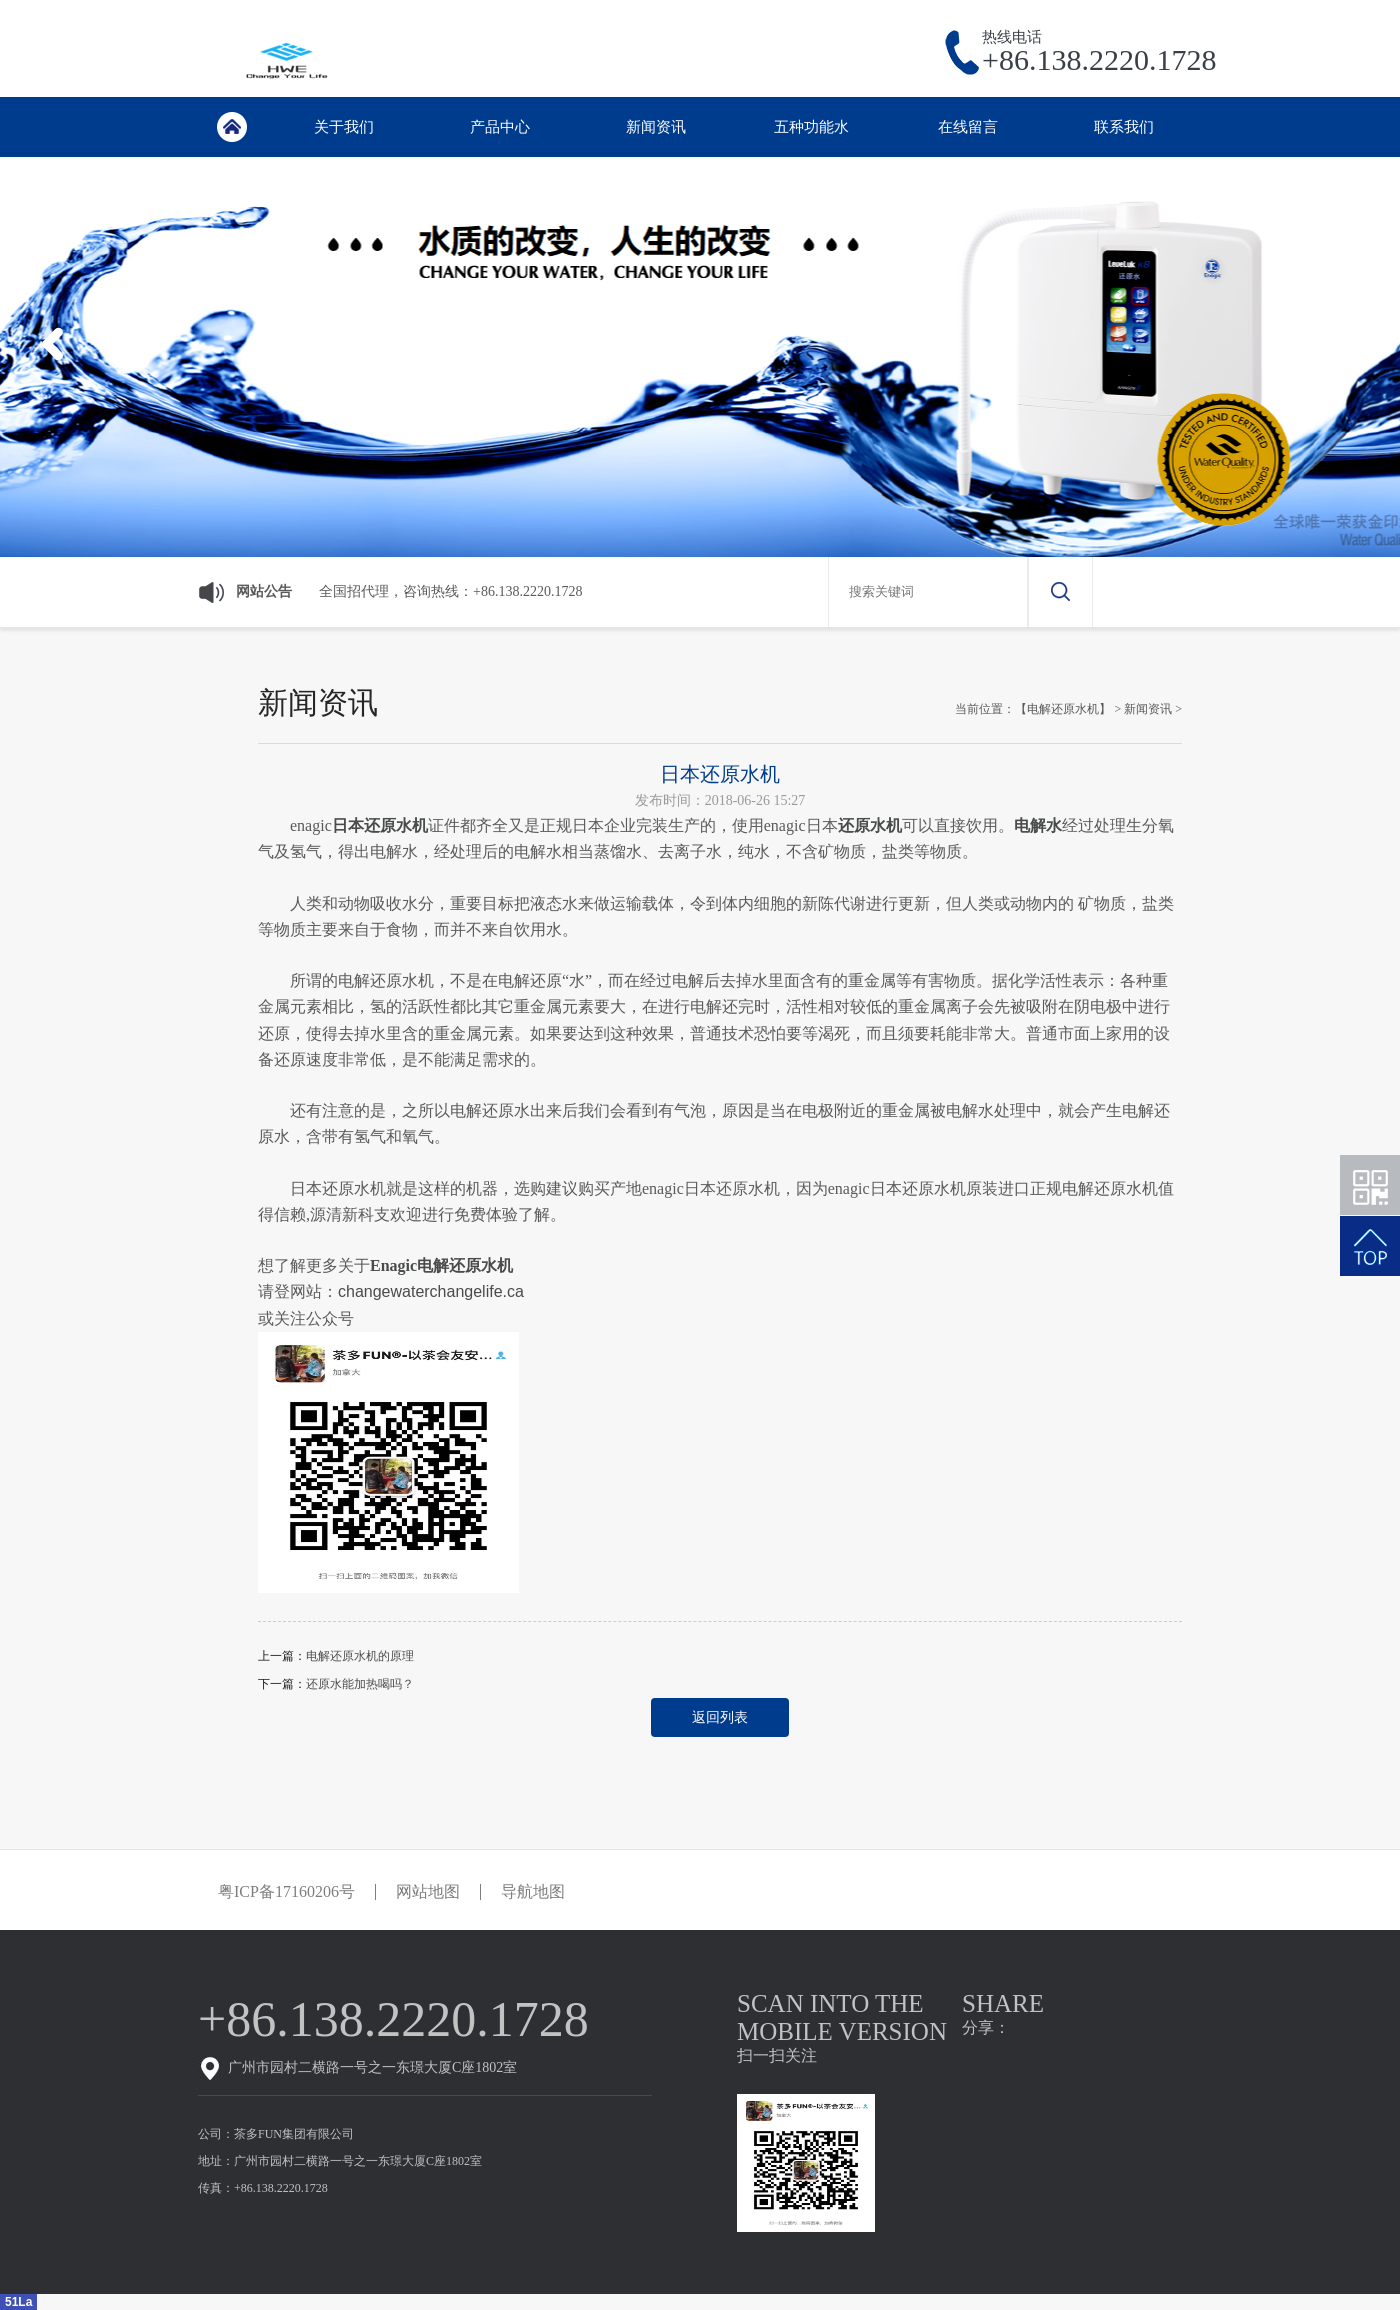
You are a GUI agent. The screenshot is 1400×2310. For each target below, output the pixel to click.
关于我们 (344, 127)
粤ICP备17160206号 (286, 1892)
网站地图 (428, 1892)
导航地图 (533, 1892)
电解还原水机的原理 (360, 1656)
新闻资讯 (656, 127)
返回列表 (720, 1717)
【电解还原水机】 (1063, 709)
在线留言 (968, 127)
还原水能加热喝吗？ (360, 1684)
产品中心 (500, 127)
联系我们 (1124, 127)
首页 (231, 127)
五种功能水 (811, 127)
